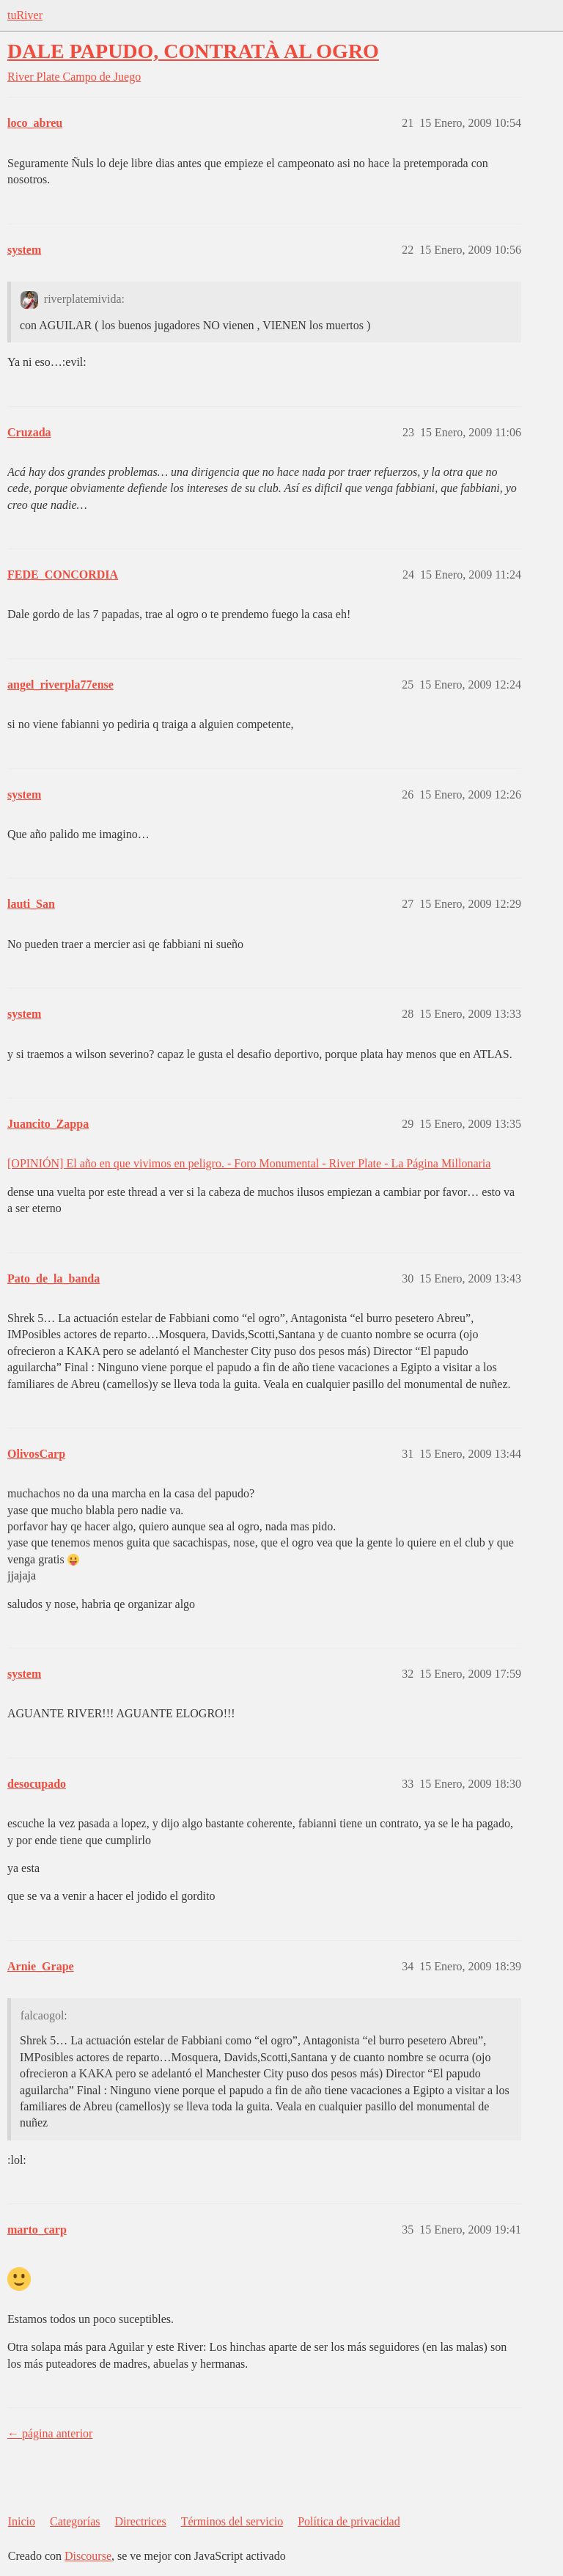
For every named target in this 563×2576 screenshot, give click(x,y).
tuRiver (25, 15)
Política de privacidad (349, 2521)
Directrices (140, 2521)
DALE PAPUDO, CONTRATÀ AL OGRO (193, 51)
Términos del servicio (232, 2521)
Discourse (88, 2556)
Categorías (75, 2521)
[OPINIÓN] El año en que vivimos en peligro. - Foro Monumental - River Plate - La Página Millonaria (248, 1163)
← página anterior (49, 2433)
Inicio (21, 2521)
